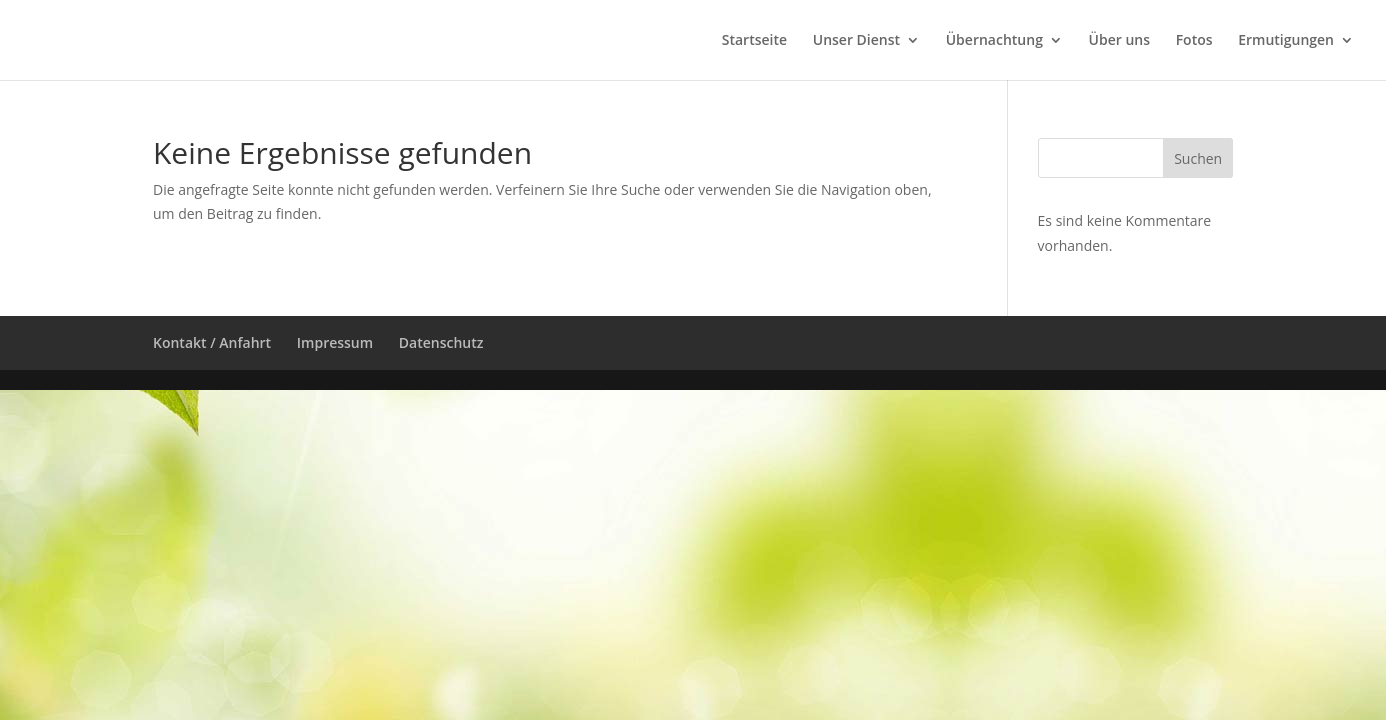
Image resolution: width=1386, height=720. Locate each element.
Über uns (1119, 41)
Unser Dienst (856, 41)
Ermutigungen (1286, 41)
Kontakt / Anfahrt (212, 342)
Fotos (1194, 41)
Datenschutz (441, 342)
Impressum (335, 342)
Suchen (1198, 158)
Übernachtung (994, 41)
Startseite (754, 41)
